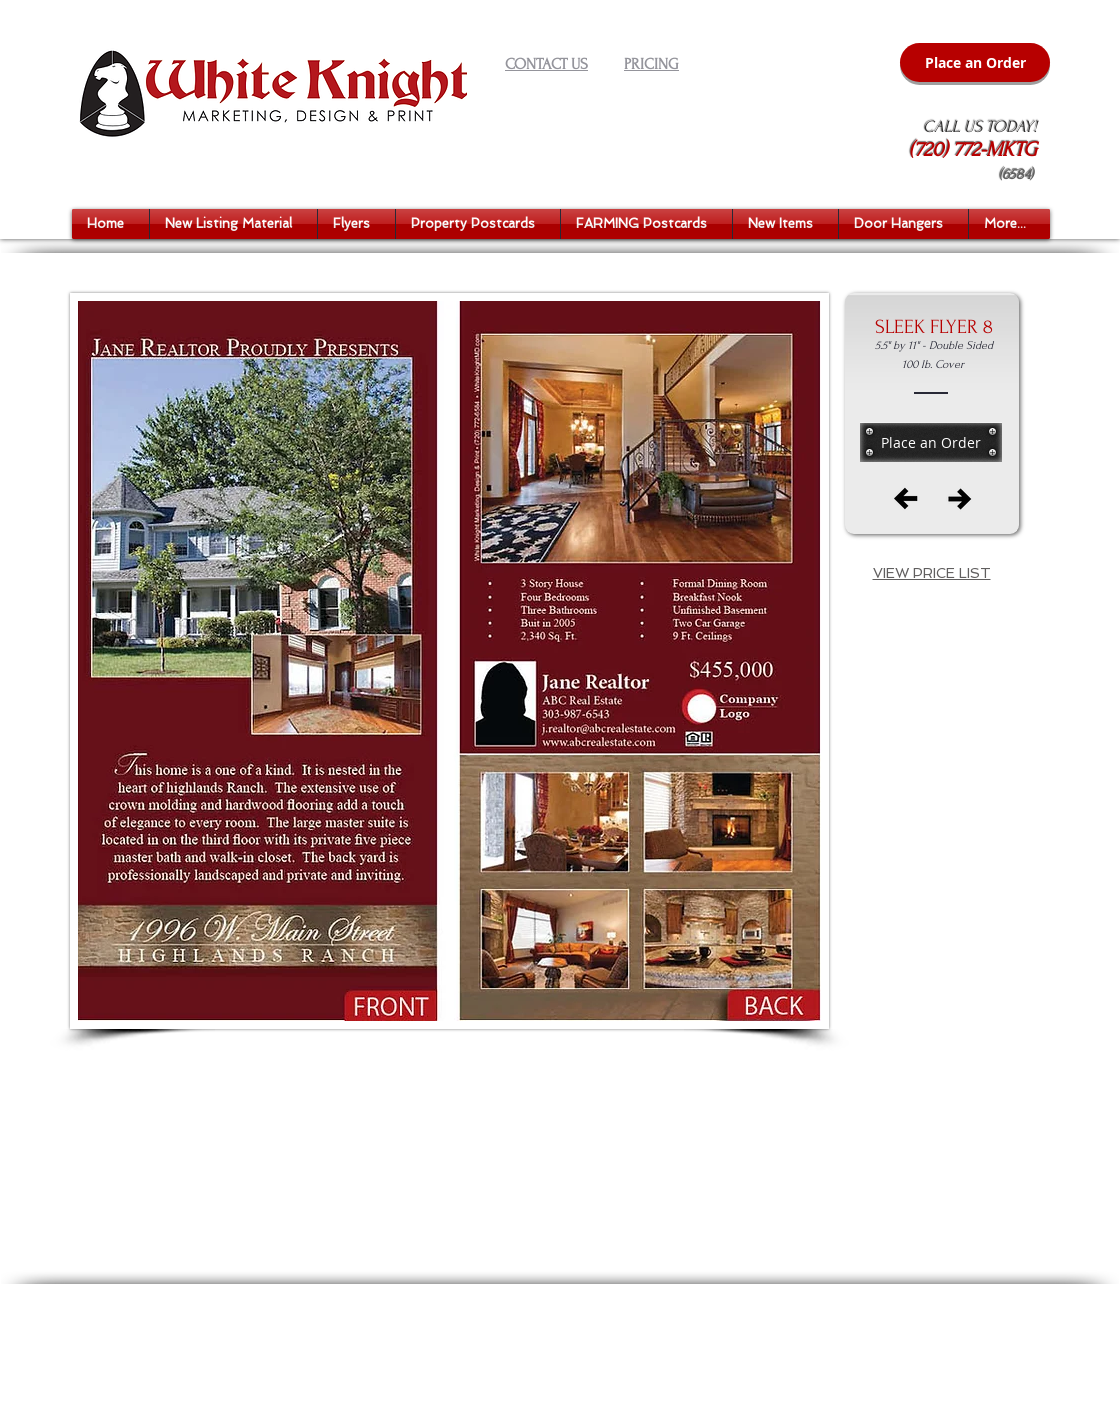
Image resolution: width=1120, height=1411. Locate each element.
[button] (233, 224)
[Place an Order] (975, 62)
